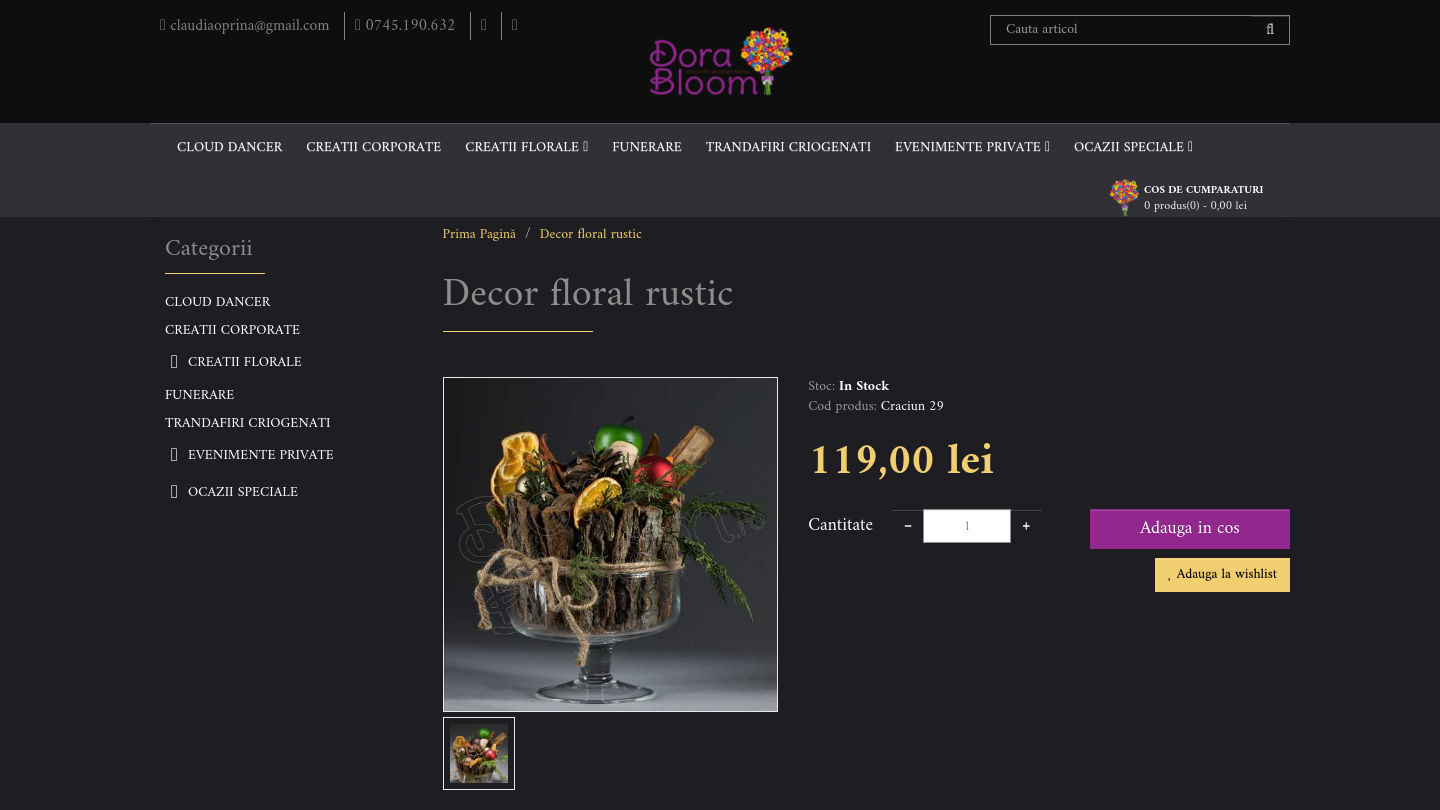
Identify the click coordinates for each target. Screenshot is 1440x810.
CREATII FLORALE (526, 147)
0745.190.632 (411, 26)
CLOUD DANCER (229, 147)
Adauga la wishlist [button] (1222, 574)
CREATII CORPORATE (373, 147)
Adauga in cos (1190, 528)
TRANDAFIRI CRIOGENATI (788, 147)
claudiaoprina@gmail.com (248, 26)
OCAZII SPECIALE (1133, 147)
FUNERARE (646, 147)
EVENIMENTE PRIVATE (972, 147)
